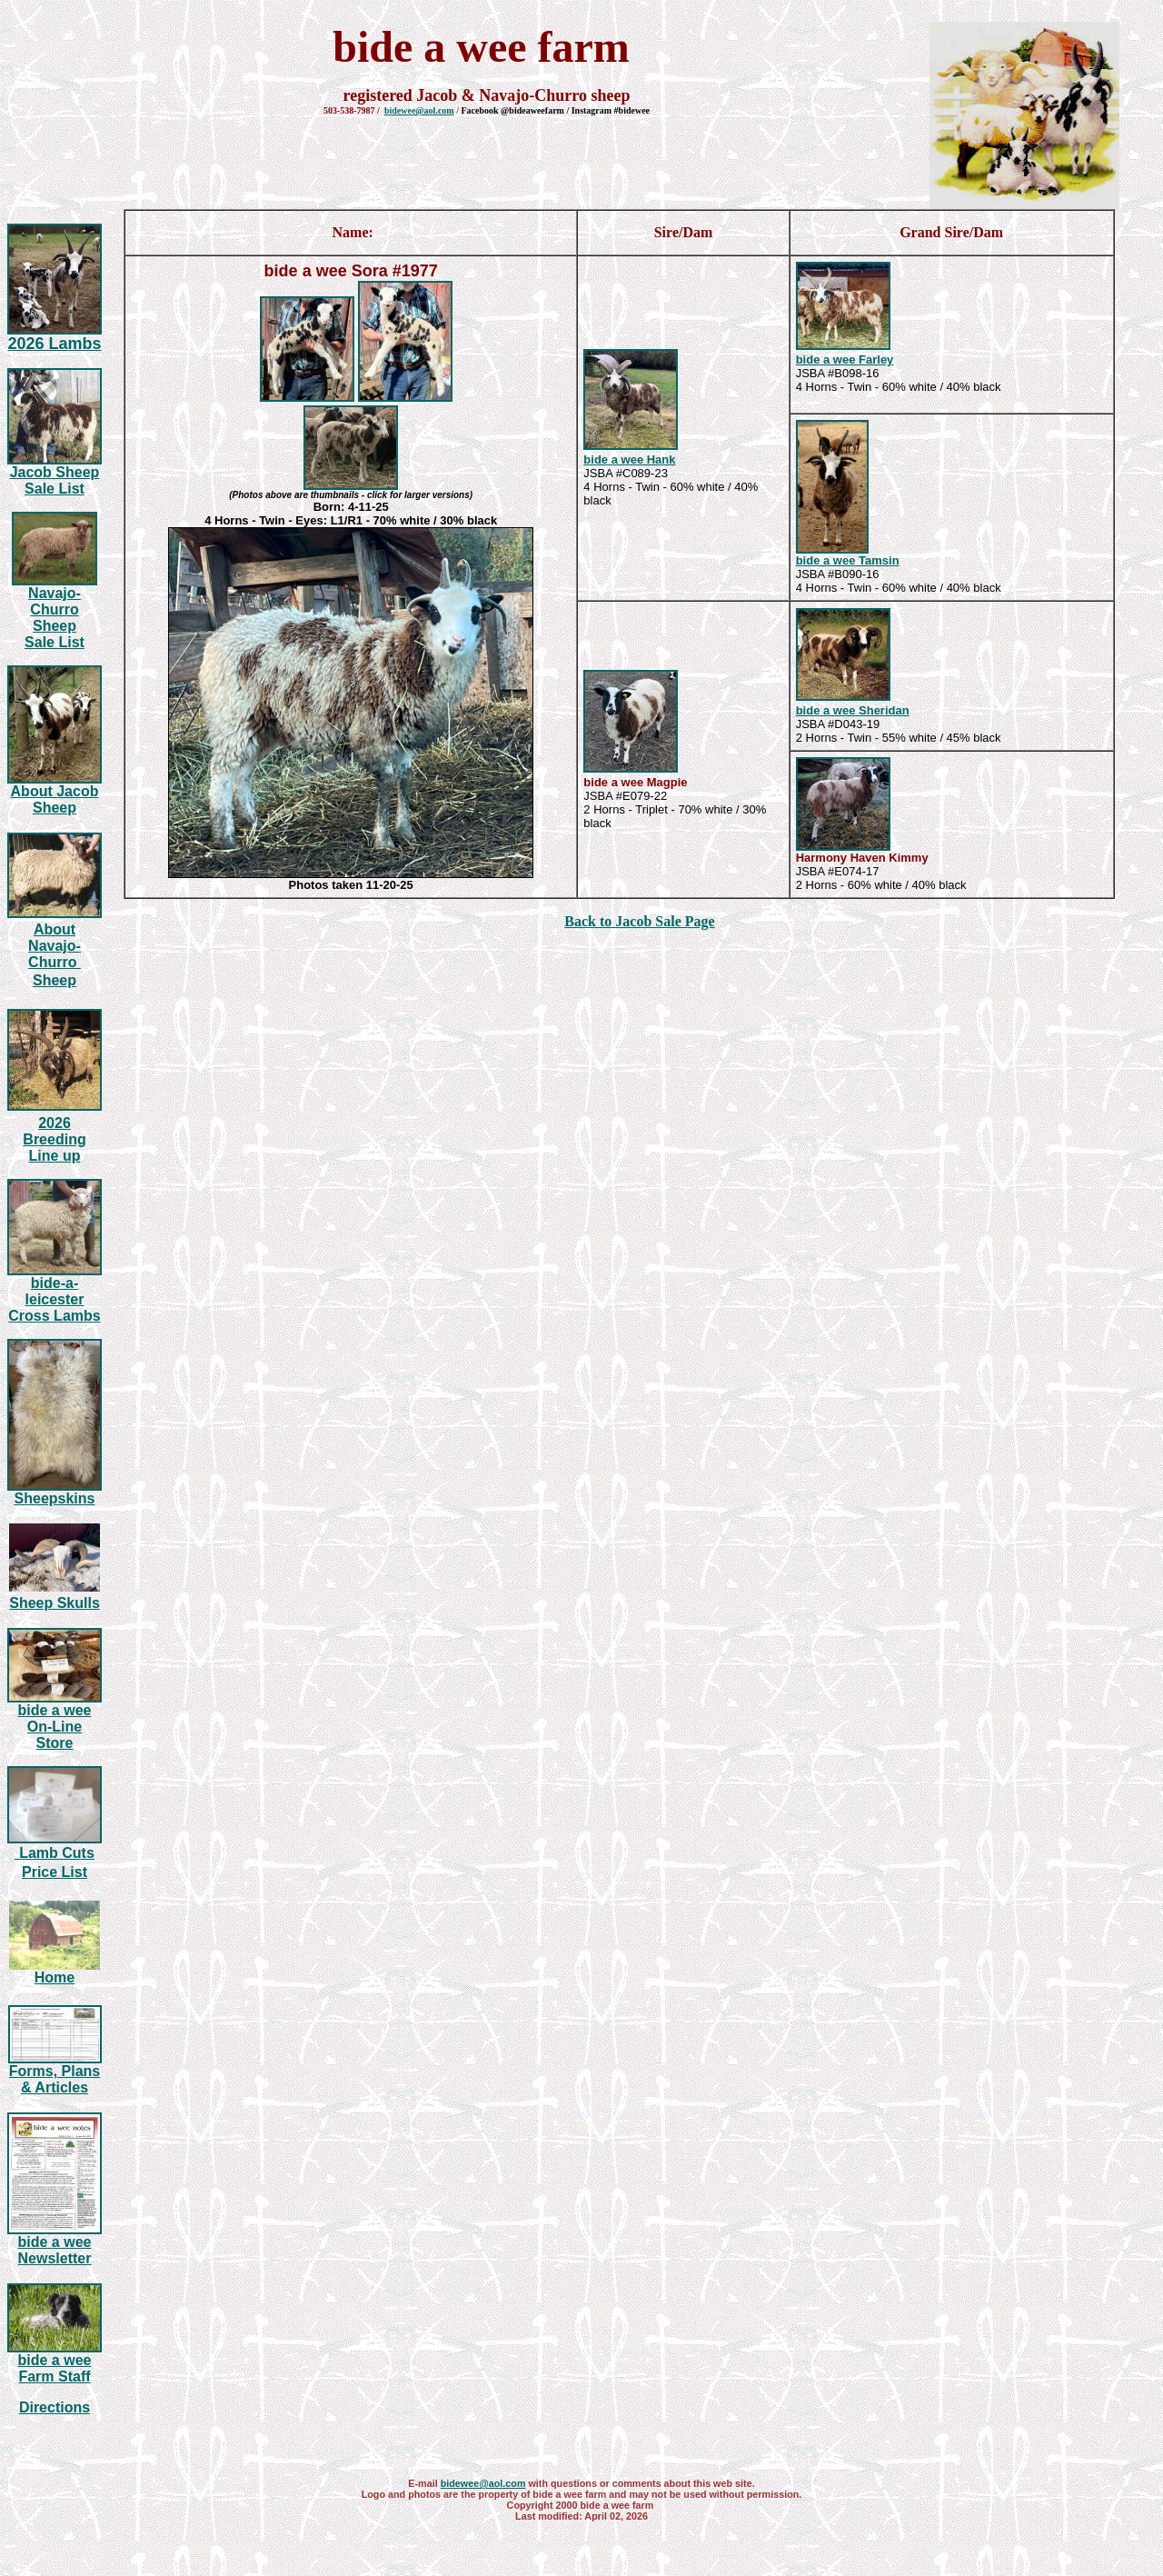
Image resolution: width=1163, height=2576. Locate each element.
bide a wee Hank (629, 459)
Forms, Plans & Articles (54, 2079)
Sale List (54, 488)
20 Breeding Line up (54, 1139)
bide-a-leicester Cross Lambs (54, 1299)
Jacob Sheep (55, 472)
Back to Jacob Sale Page (639, 921)
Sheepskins (55, 1498)
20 (54, 343)
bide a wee (827, 359)
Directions (54, 2407)
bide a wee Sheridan (853, 710)
